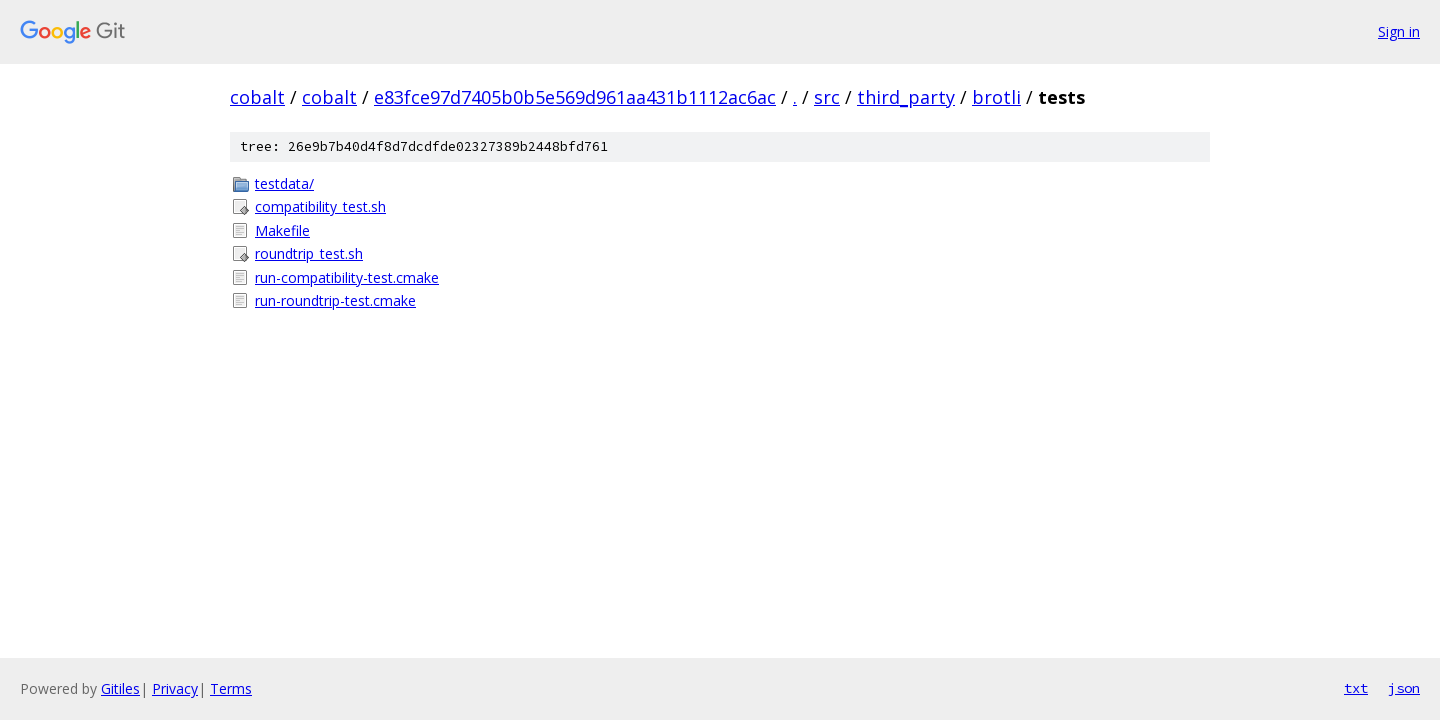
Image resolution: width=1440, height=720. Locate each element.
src (827, 97)
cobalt (257, 97)
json (1404, 688)
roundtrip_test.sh (309, 253)
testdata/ (284, 183)
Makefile (282, 230)
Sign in (1399, 31)
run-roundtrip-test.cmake (335, 300)
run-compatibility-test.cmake (347, 277)
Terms (231, 688)
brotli (996, 97)
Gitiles (120, 688)
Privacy (175, 688)
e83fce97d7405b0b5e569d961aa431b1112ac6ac (575, 97)
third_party (906, 97)
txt (1356, 688)
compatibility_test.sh (320, 206)
